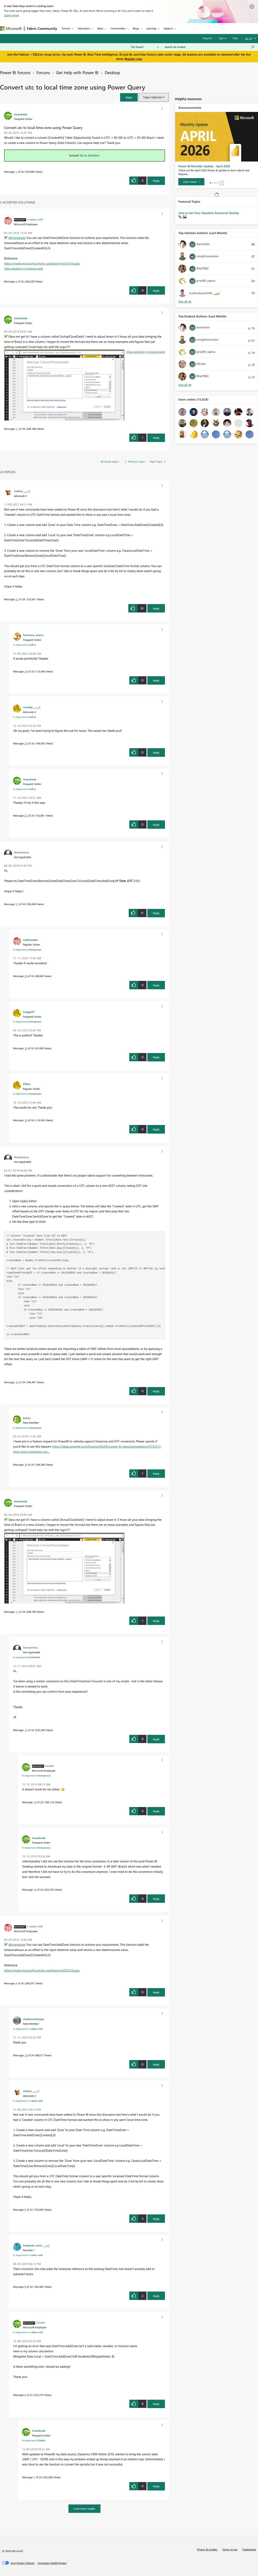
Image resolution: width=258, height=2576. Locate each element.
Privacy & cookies (207, 2549)
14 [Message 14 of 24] (34, 1802)
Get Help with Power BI (77, 72)
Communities (117, 28)
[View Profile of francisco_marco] (33, 635)
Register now (133, 59)
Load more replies (84, 2508)
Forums (66, 28)
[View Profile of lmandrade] (20, 114)
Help (235, 38)
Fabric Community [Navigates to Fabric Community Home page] (42, 28)
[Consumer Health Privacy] (52, 2563)
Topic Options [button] (152, 97)
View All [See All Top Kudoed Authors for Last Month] (185, 385)
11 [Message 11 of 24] (16, 428)
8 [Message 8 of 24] (25, 2286)
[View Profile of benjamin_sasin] (32, 2245)
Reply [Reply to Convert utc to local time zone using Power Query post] (156, 180)
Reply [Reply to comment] (156, 290)
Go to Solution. (90, 155)
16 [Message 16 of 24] (25, 1464)
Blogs (136, 28)
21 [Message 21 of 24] (16, 599)
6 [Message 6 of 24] (25, 2394)
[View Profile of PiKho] (26, 1084)
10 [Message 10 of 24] (25, 2055)
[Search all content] (209, 47)
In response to (24, 644)
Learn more (11, 15)
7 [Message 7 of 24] (34, 2477)
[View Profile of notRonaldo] (30, 940)
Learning (151, 28)
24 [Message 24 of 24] (25, 671)
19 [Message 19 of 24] (25, 1048)
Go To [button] (248, 38)
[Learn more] (191, 181)
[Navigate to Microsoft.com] (11, 28)
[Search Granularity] (144, 47)
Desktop (112, 72)
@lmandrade (17, 238)
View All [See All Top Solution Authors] (185, 301)
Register (207, 38)
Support (168, 28)
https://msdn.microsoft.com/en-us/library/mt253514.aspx (42, 263)
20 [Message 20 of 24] (25, 976)
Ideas (100, 28)
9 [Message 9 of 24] (25, 2209)
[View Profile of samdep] (28, 707)
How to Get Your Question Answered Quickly (208, 213)
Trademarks (249, 2549)
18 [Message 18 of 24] (25, 1120)
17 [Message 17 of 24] (16, 904)
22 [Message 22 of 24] (25, 815)
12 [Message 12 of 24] (25, 1730)
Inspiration (84, 28)
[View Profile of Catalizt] (49, 1766)
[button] (129, 97)
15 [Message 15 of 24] (16, 1382)
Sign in (222, 38)
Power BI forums (15, 72)
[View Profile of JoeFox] (18, 491)
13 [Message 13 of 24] (34, 1889)
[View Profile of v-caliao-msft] (35, 219)
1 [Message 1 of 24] (16, 171)
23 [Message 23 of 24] (25, 743)
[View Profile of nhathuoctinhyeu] (33, 2019)
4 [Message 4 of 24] (16, 281)
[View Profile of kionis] (26, 1418)
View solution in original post (23, 268)
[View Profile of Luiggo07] (29, 1012)
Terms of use (229, 2549)
